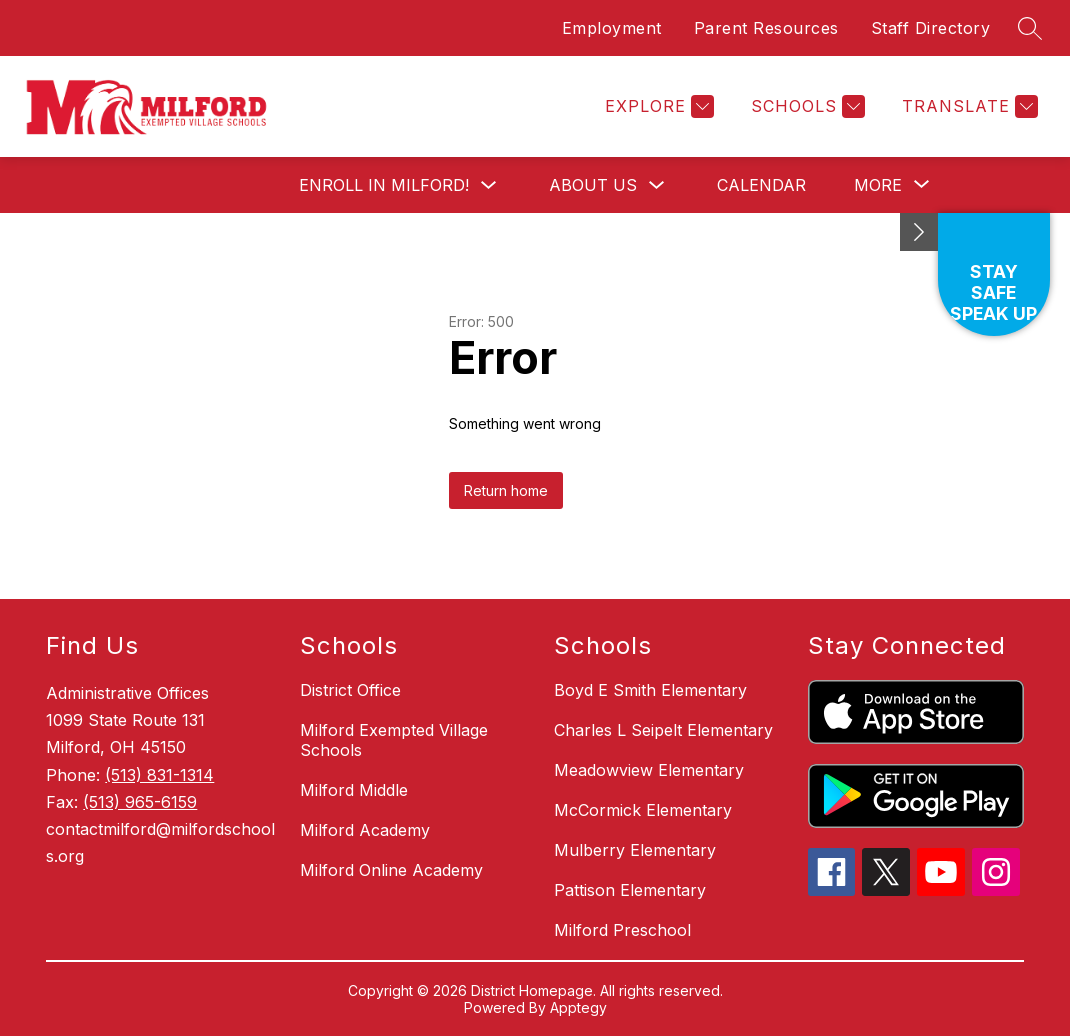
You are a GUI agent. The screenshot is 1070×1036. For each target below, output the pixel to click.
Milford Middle (354, 790)
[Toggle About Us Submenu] (657, 185)
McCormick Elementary (643, 810)
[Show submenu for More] (878, 185)
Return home (506, 490)
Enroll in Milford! (384, 185)
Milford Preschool (622, 930)
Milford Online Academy (391, 870)
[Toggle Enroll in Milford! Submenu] (489, 185)
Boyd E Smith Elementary (650, 690)
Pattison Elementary (630, 890)
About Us (593, 185)
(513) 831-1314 (159, 775)
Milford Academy (365, 830)
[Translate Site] (967, 106)
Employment (612, 28)
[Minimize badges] (919, 232)
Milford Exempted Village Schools (394, 740)
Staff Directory (931, 28)
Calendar (761, 185)
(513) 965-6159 (140, 802)
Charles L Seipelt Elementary (663, 730)
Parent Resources (766, 28)
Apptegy (578, 1007)
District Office (350, 690)
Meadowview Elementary (649, 770)
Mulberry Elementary (635, 850)
